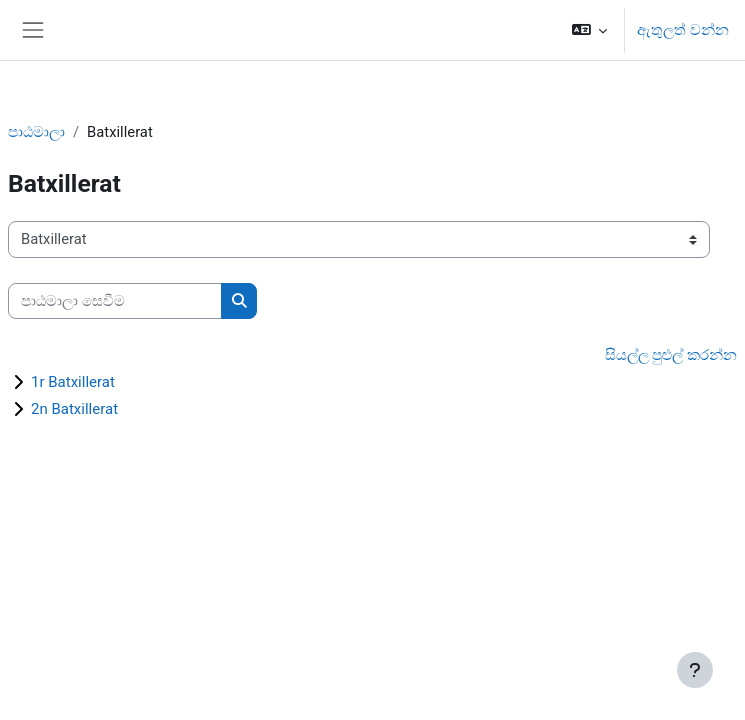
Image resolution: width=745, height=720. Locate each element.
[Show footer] (695, 670)
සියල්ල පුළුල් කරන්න (671, 355)
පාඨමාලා (36, 132)
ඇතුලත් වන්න (683, 30)
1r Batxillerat (73, 382)
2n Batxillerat (74, 409)
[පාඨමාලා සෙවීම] (115, 301)
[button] (589, 30)
